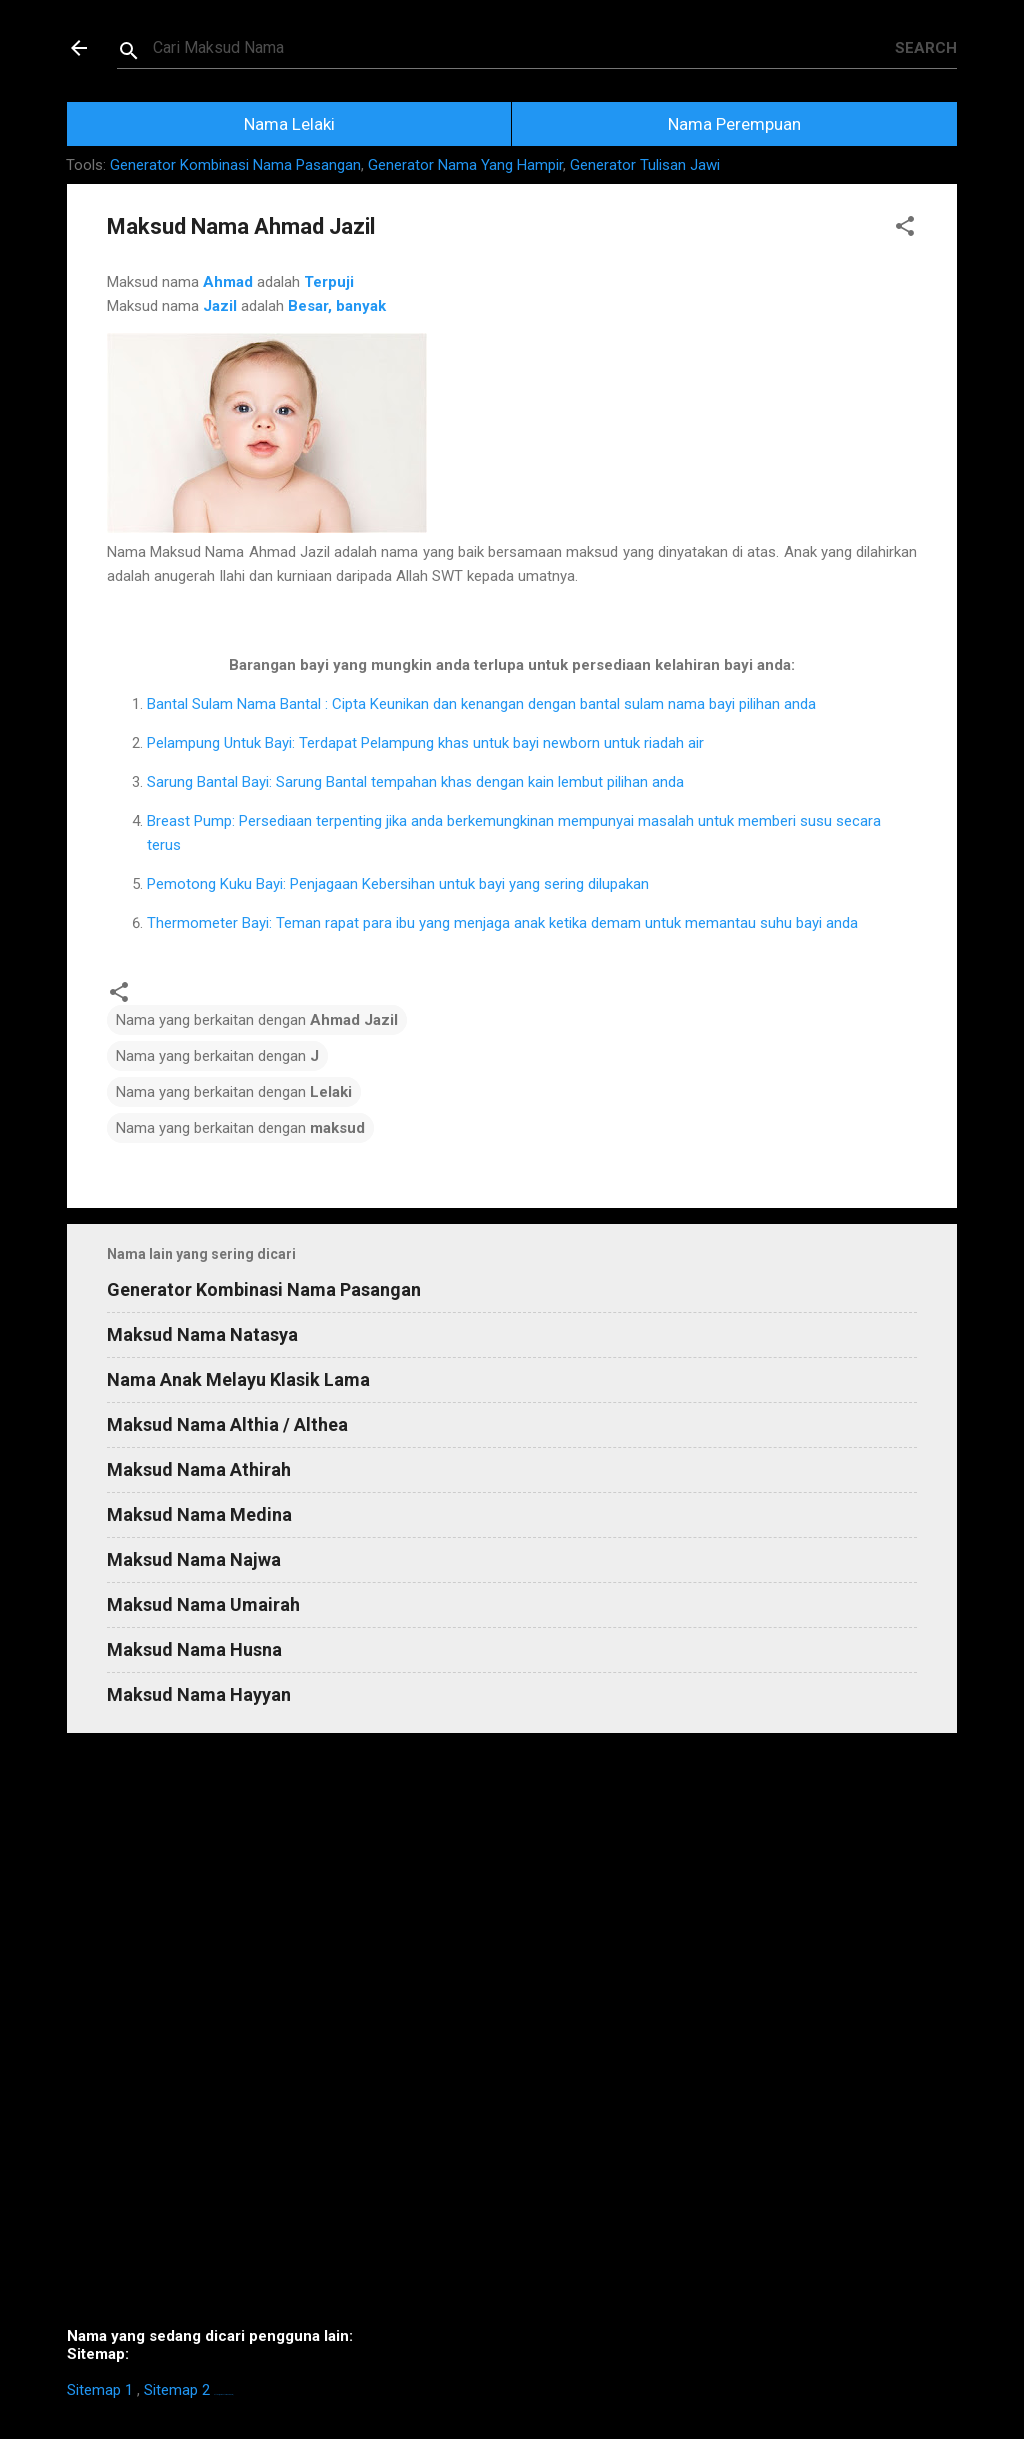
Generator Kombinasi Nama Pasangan (235, 165)
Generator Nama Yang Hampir (465, 165)
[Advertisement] (512, 2038)
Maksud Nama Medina (199, 1514)
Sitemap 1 (100, 2390)
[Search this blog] (524, 48)
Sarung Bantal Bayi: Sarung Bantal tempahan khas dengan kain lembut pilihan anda (415, 782)
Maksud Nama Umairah (203, 1604)
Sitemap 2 (177, 2390)
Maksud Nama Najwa (194, 1559)
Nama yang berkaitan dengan (257, 1020)
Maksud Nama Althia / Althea (227, 1424)
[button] (905, 229)
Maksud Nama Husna (194, 1649)
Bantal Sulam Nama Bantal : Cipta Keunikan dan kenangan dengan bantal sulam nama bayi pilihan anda (481, 704)
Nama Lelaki (289, 124)
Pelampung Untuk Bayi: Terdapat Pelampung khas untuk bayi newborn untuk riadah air (425, 743)
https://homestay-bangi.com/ (223, 2394)
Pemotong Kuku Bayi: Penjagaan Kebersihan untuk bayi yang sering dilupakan (398, 884)
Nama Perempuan (734, 124)
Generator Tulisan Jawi (645, 165)
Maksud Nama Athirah (199, 1469)
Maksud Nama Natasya (202, 1334)
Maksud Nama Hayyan (199, 1694)
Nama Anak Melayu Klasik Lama (238, 1379)
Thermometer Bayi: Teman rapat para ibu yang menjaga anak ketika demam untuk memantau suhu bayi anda (502, 923)
